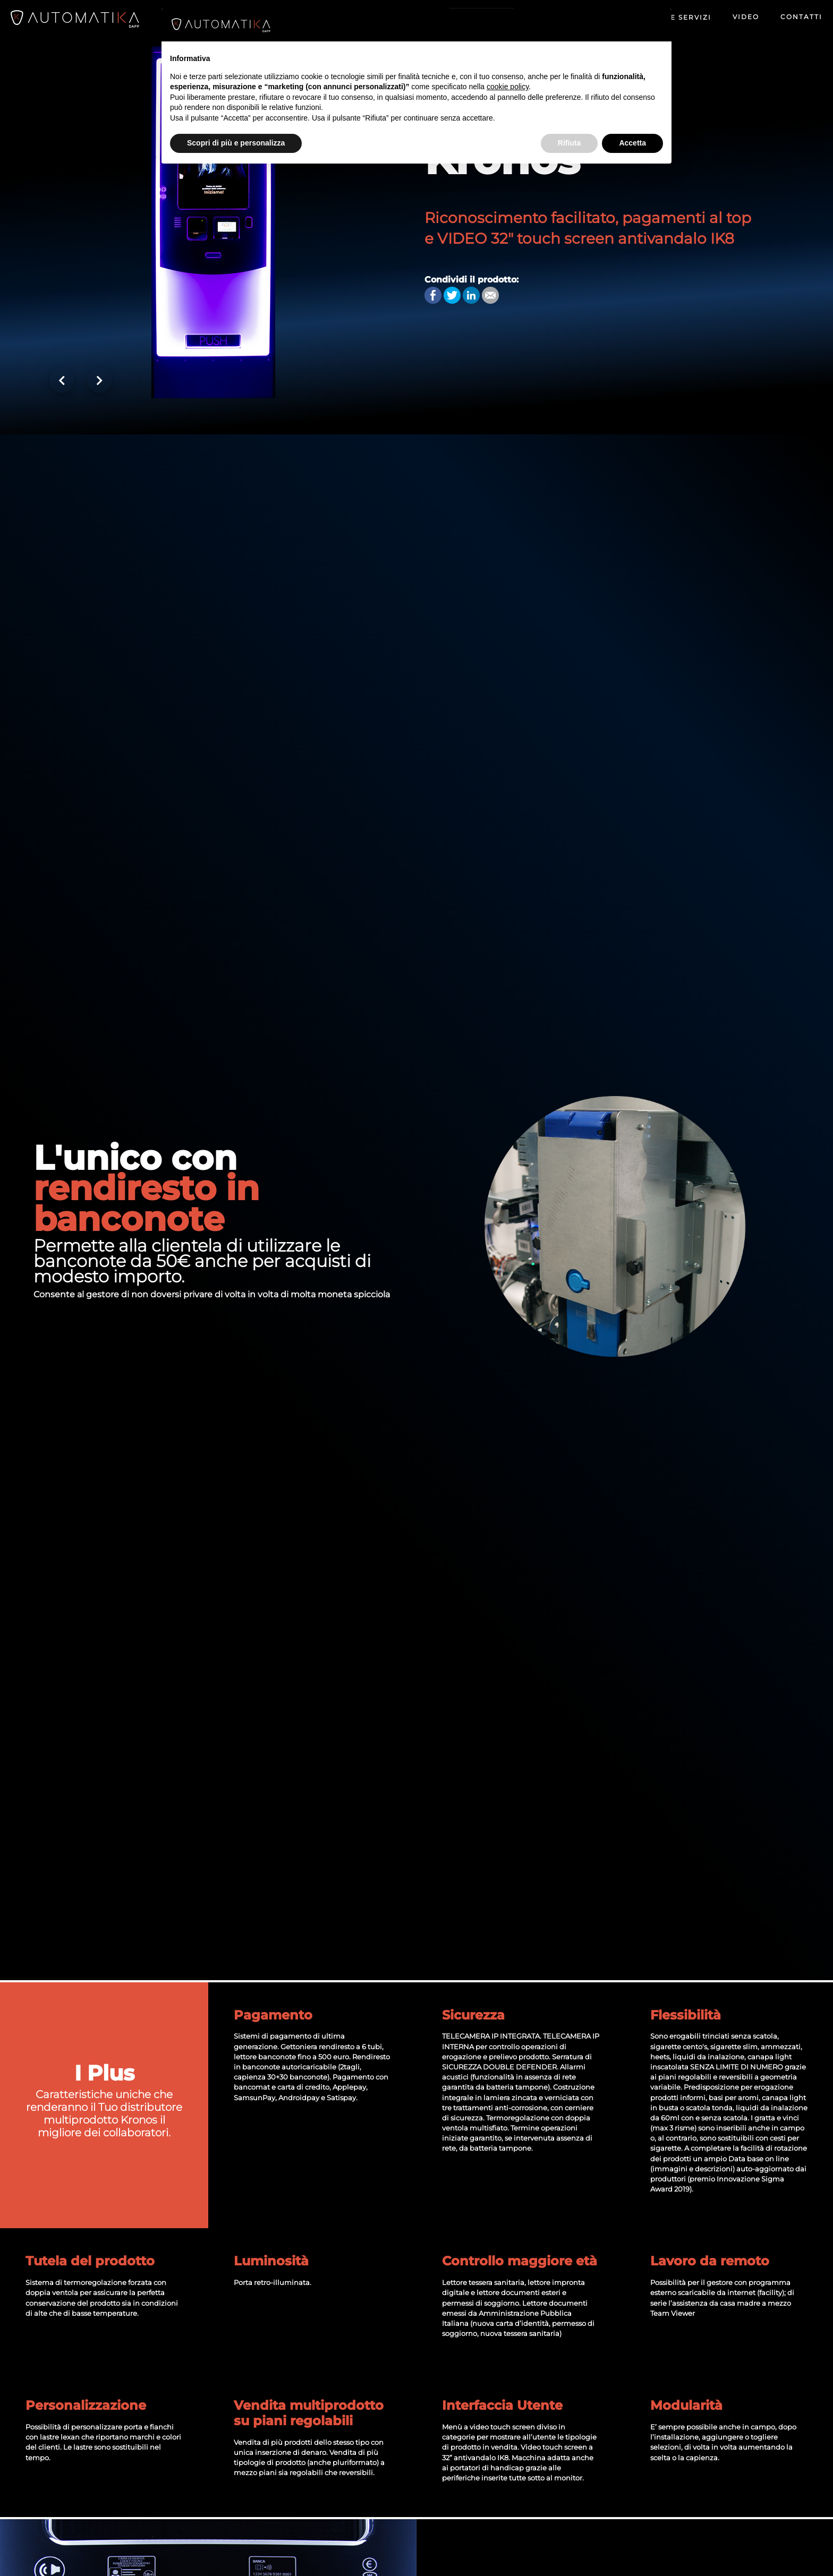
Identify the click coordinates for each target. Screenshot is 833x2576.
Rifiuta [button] (569, 143)
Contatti (801, 17)
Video (746, 17)
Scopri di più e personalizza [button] (236, 143)
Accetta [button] (632, 143)
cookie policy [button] (508, 86)
